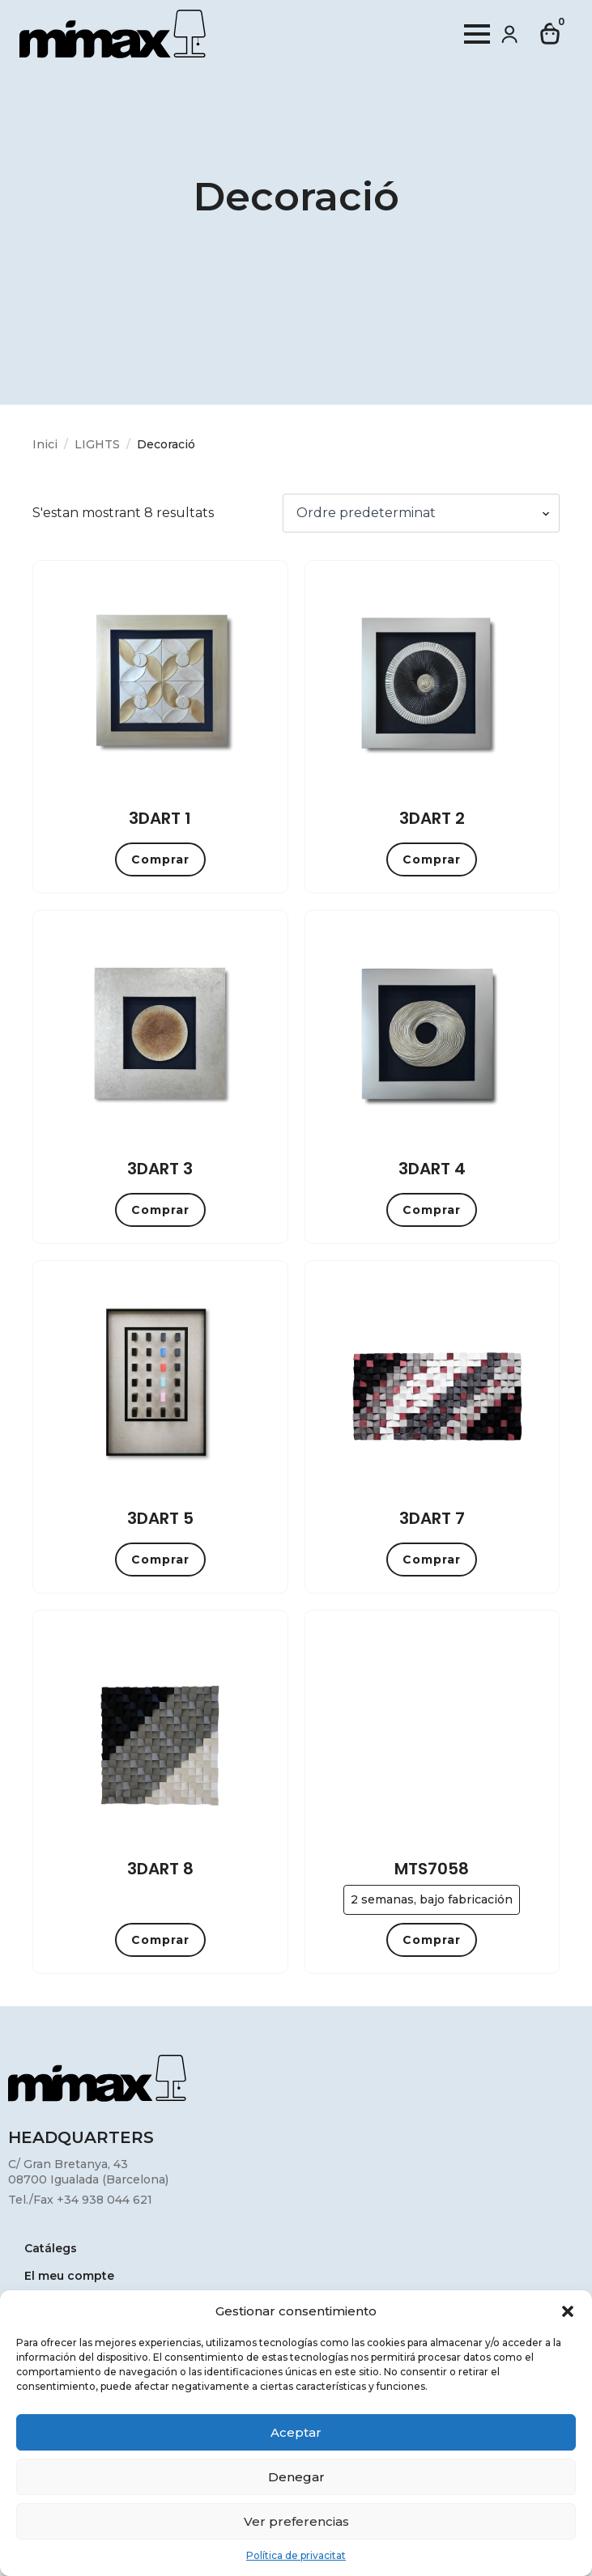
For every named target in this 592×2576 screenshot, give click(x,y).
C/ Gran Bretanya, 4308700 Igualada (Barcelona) (88, 2172)
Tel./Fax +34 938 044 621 (80, 2199)
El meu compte (69, 2276)
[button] (568, 2311)
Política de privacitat (296, 2555)
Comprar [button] (160, 859)
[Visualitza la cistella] (551, 34)
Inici (44, 444)
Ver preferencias (296, 2521)
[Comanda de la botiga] (421, 513)
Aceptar (296, 2432)
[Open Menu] (477, 34)
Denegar (296, 2477)
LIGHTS (97, 444)
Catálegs (50, 2249)
